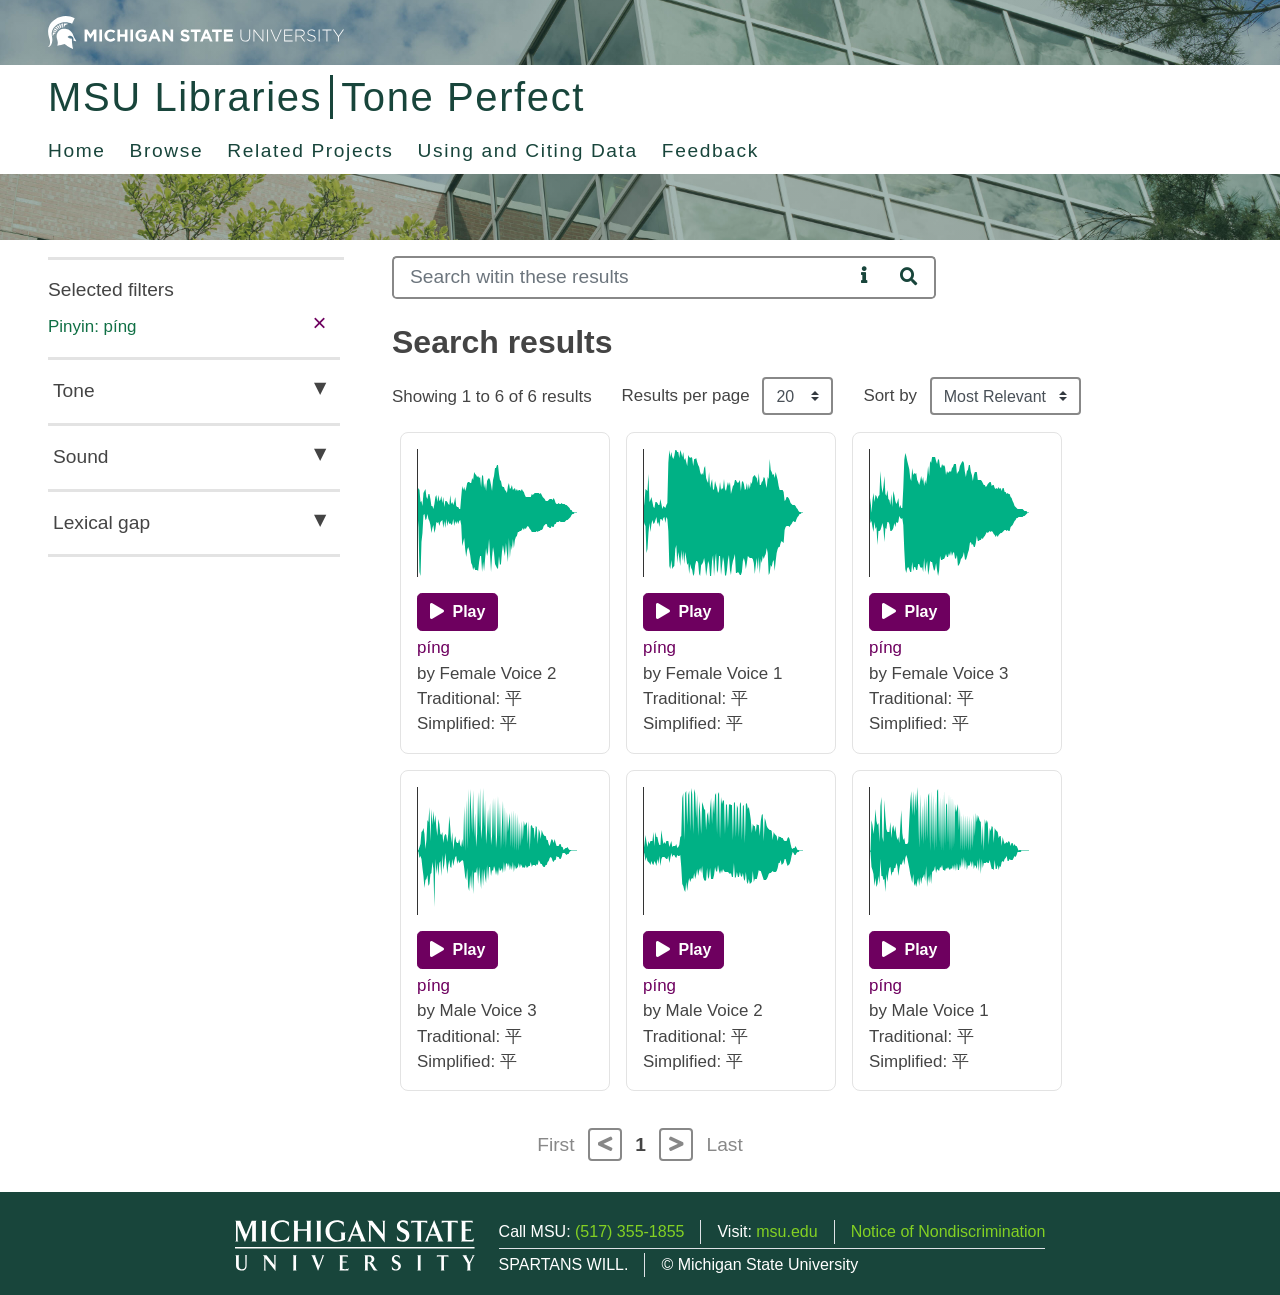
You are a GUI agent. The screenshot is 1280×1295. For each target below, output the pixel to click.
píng (433, 647)
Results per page (686, 395)
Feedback (710, 150)
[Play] (457, 612)
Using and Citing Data (528, 150)
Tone (74, 390)
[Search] (622, 277)
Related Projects (310, 150)
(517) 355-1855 (629, 1231)
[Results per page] (797, 396)
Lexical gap (101, 522)
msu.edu (786, 1231)
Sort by (890, 395)
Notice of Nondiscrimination (948, 1231)
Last (725, 1144)
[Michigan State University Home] (196, 31)
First (555, 1144)
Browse (167, 150)
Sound (80, 456)
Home (77, 150)
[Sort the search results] (1005, 396)
